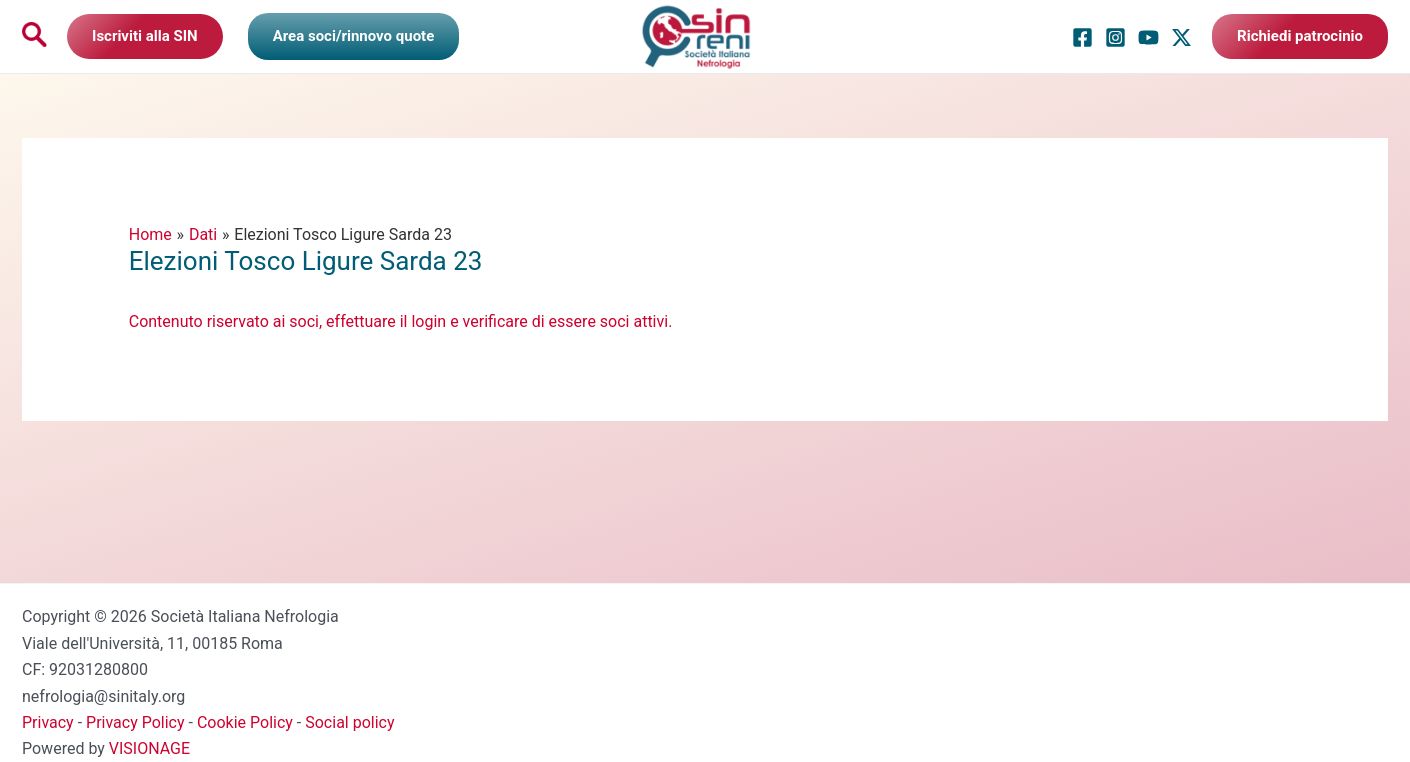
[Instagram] (1115, 37)
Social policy (349, 722)
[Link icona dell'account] (354, 36)
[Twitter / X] (1181, 37)
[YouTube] (1148, 37)
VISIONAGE (149, 748)
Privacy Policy (135, 722)
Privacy (48, 722)
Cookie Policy (245, 722)
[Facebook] (1082, 37)
